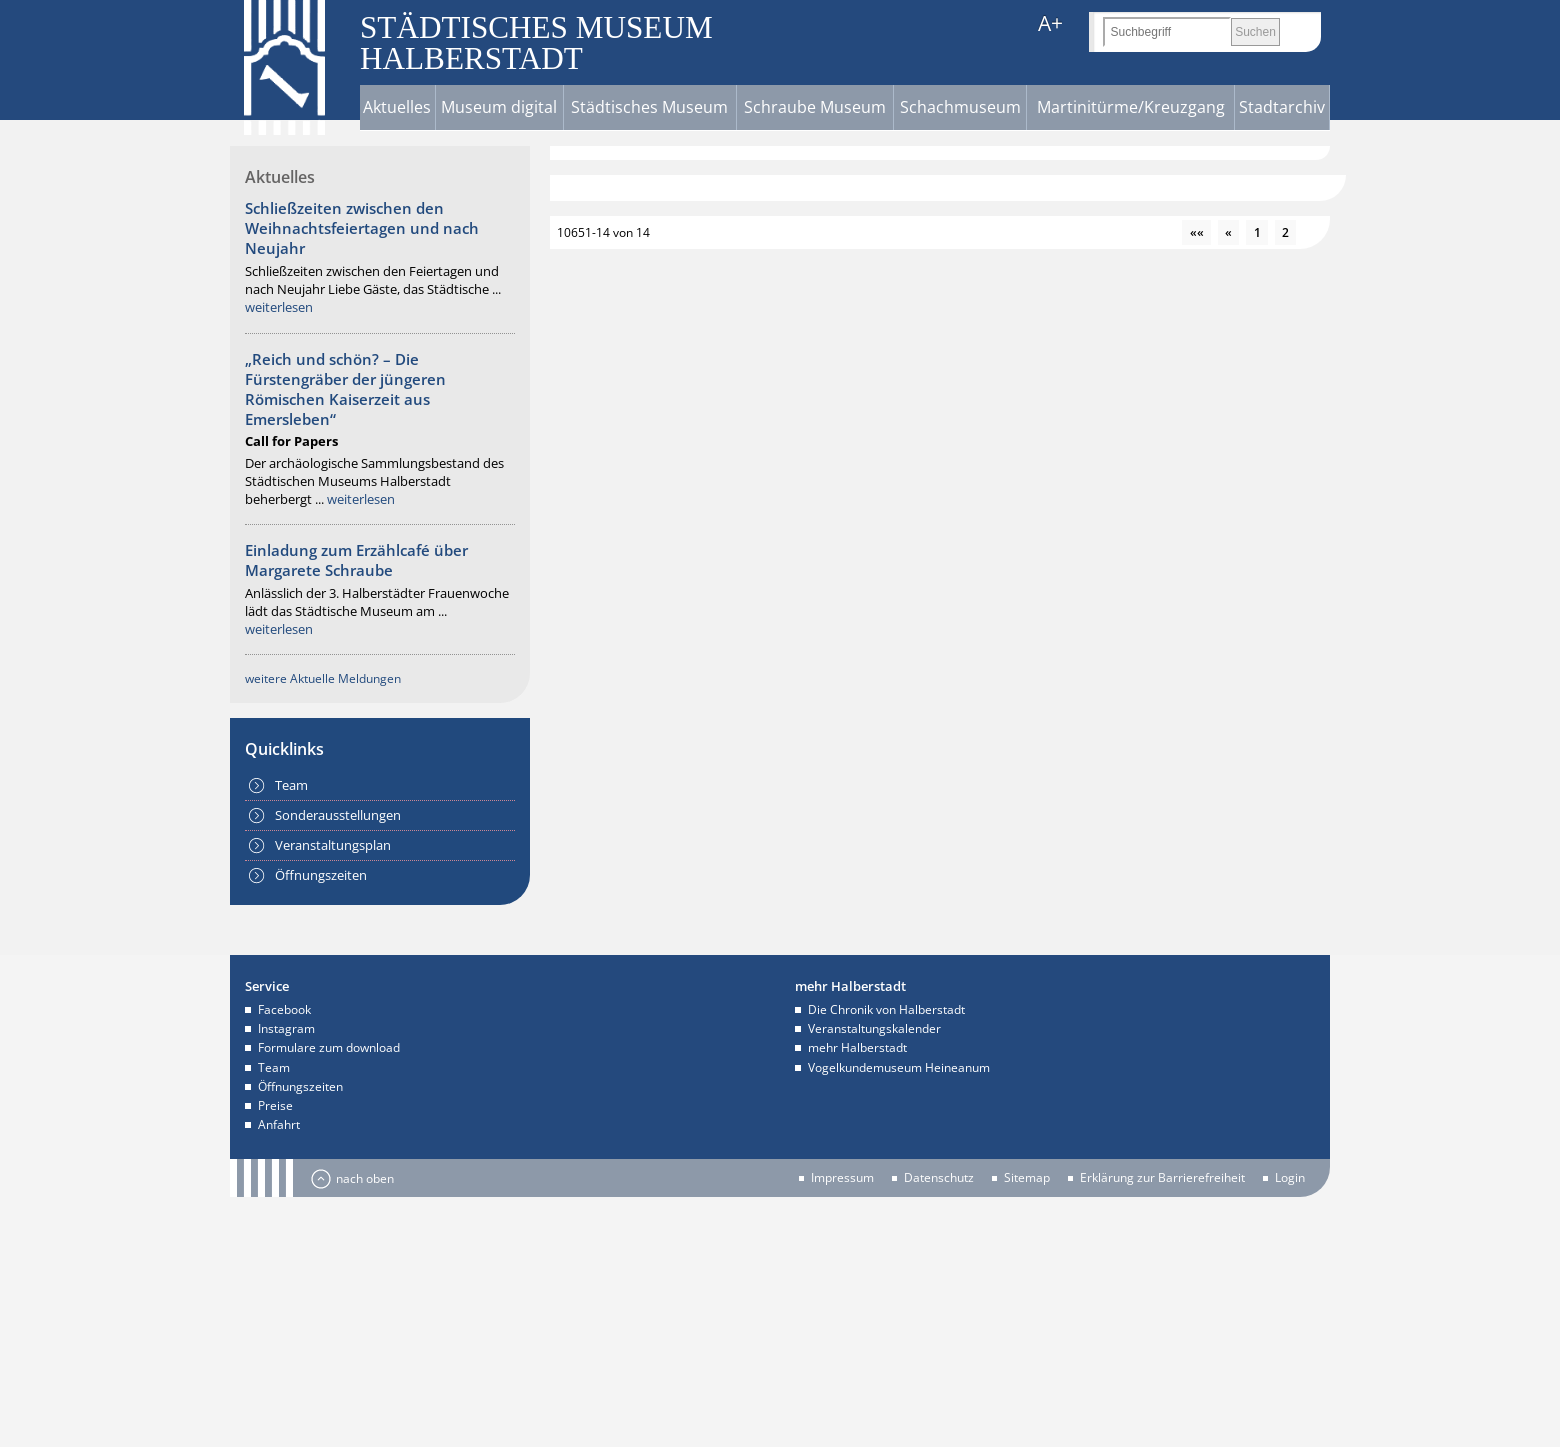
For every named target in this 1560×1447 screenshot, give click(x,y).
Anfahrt (279, 1124)
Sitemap (1027, 1178)
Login (1290, 1178)
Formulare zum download (329, 1047)
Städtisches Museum (649, 107)
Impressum (842, 1178)
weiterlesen (279, 307)
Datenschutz (939, 1178)
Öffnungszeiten (321, 875)
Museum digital (499, 107)
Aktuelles (397, 107)
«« (1197, 232)
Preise (275, 1105)
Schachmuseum (960, 107)
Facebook (284, 1009)
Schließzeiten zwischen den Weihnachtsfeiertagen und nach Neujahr (362, 228)
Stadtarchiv (1282, 107)
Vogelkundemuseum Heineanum (899, 1067)
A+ (1050, 23)
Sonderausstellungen (338, 815)
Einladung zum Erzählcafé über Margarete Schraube (356, 560)
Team (291, 785)
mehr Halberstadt (857, 1047)
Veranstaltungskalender (874, 1028)
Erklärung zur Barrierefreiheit (1162, 1178)
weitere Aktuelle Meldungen (323, 678)
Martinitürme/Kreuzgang (1131, 107)
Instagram (286, 1028)
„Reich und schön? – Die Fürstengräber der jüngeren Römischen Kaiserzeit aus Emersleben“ (345, 389)
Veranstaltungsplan (333, 845)
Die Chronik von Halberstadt (886, 1009)
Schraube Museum (815, 107)
